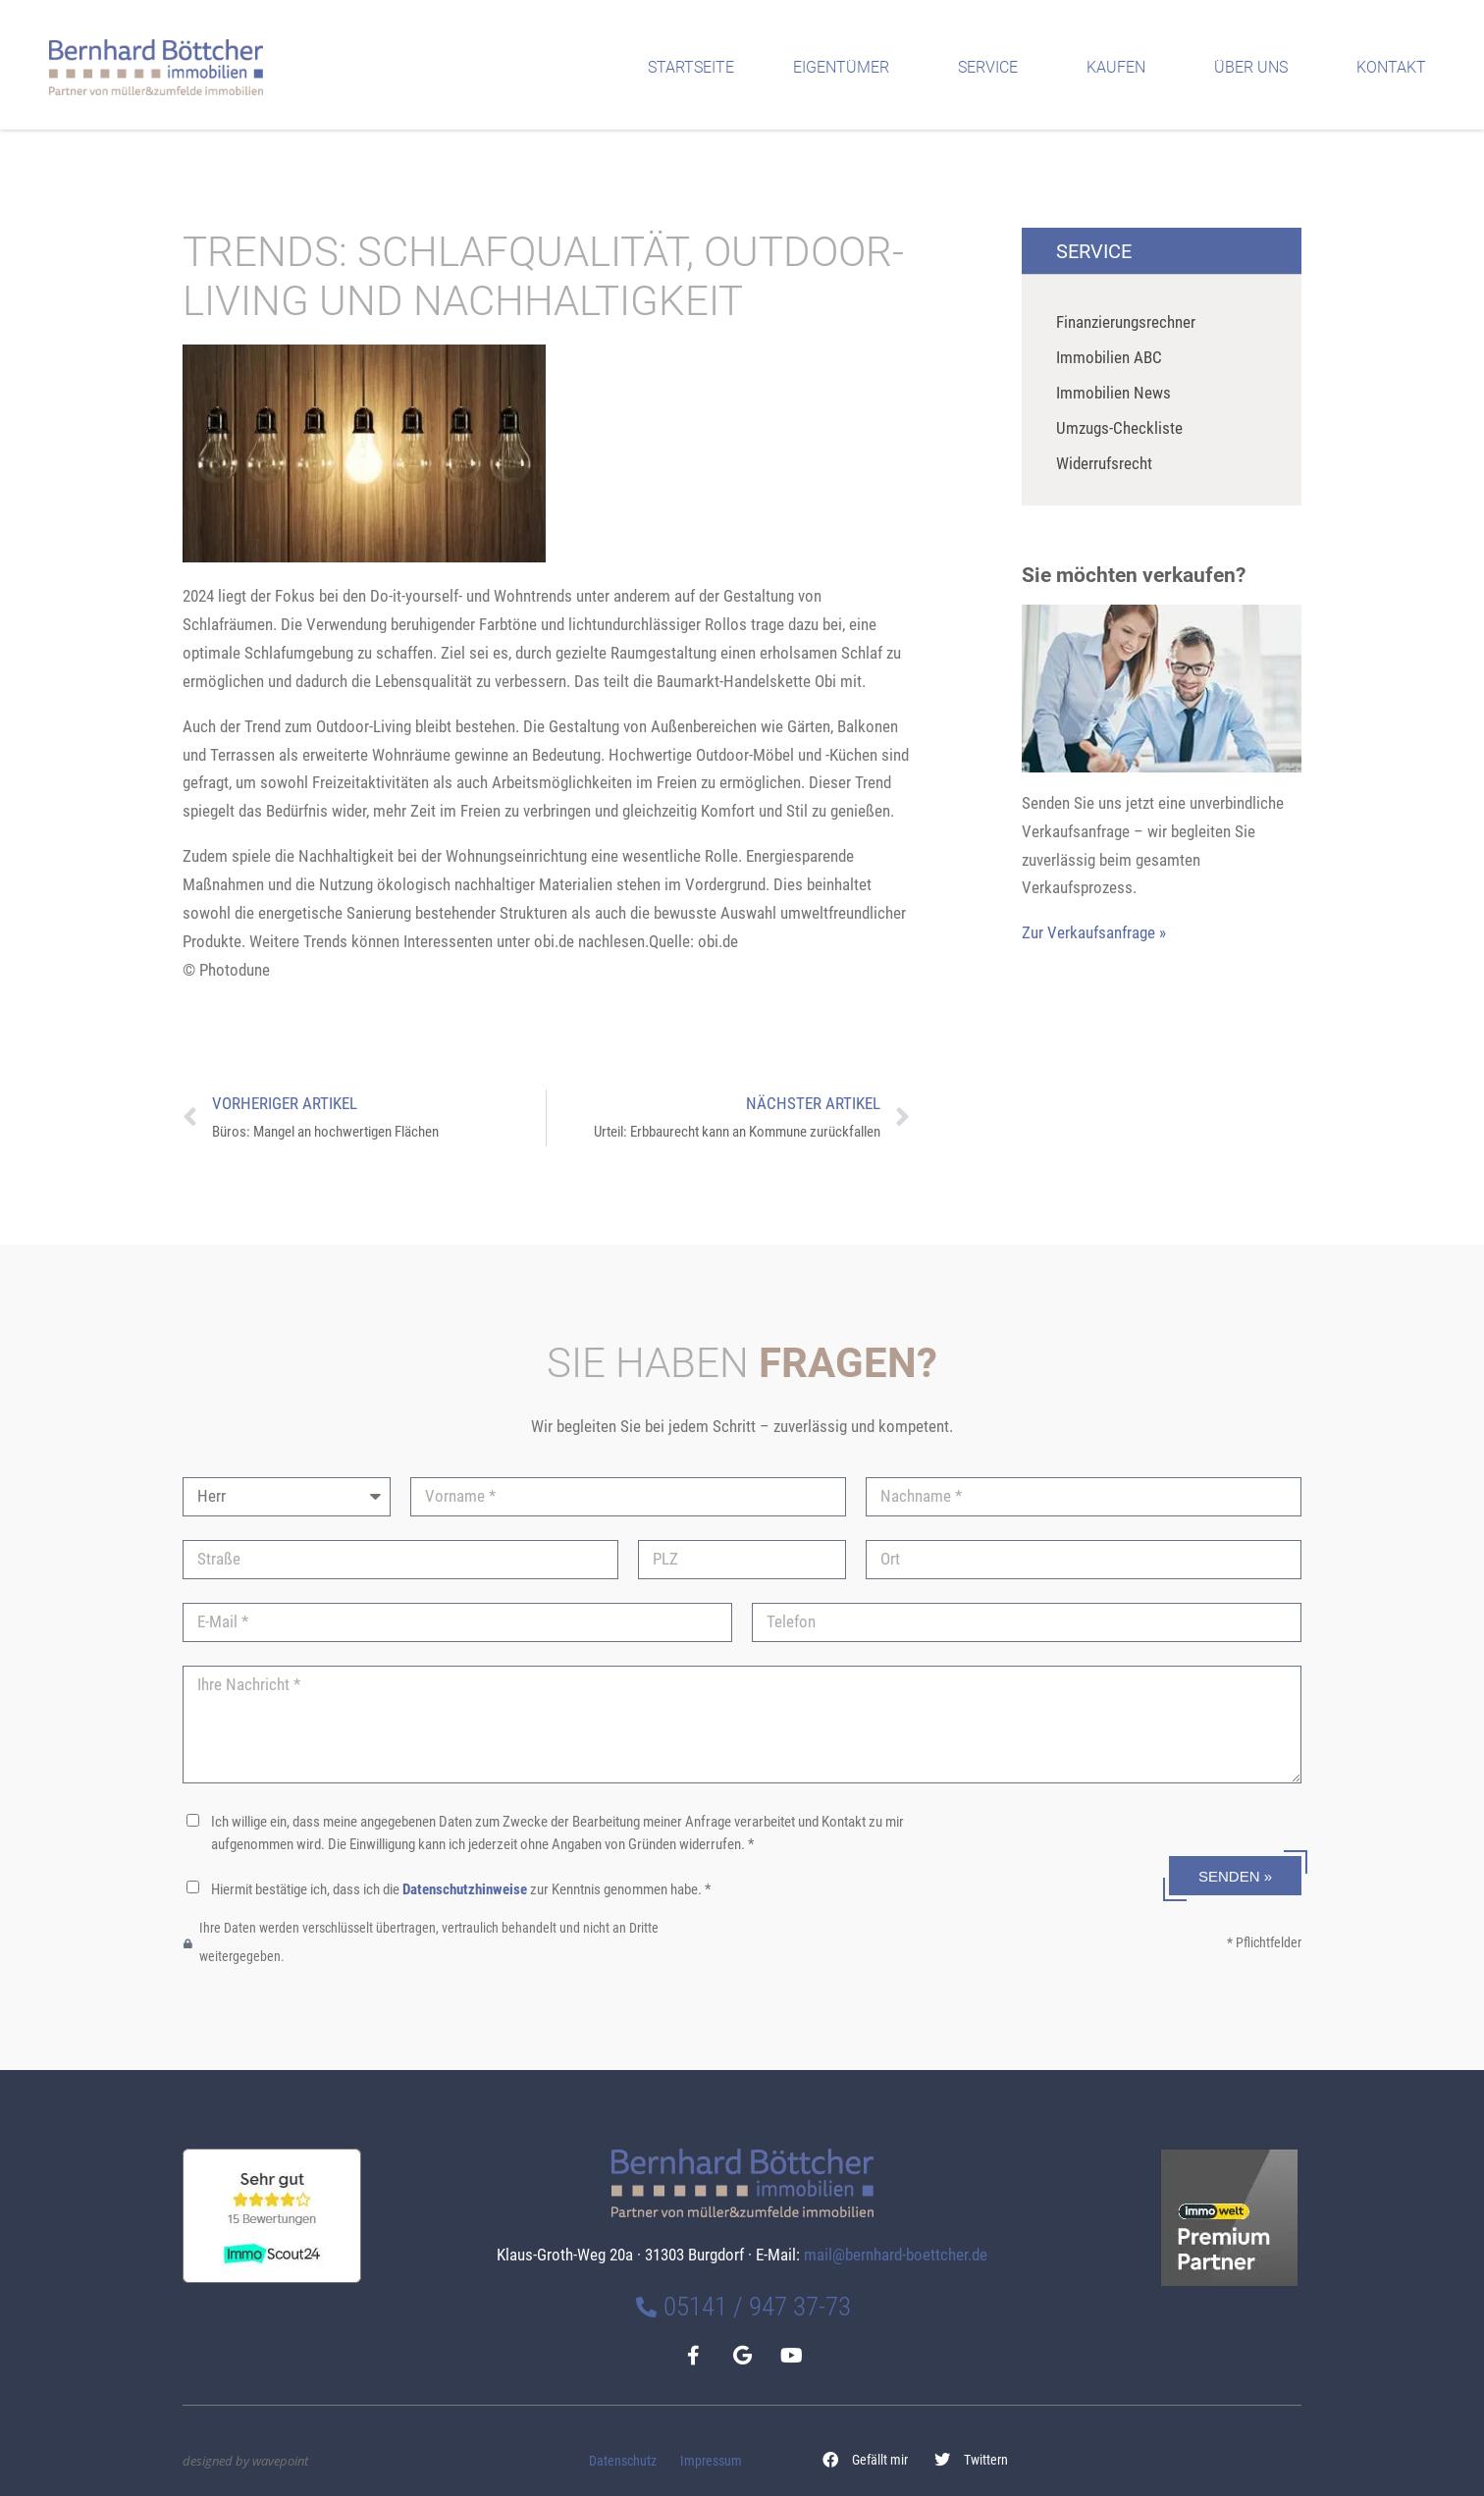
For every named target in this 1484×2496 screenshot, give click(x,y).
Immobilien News (1113, 392)
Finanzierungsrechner (1125, 322)
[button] (866, 2459)
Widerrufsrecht (1104, 463)
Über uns (1256, 68)
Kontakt (1396, 68)
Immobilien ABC (1109, 357)
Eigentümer (846, 68)
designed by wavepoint (245, 2460)
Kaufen (1120, 68)
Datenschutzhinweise (464, 1889)
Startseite (691, 67)
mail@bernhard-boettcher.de (895, 2254)
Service (993, 68)
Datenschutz (623, 2461)
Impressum (711, 2461)
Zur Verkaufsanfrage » (1094, 932)
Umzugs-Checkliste (1119, 428)
